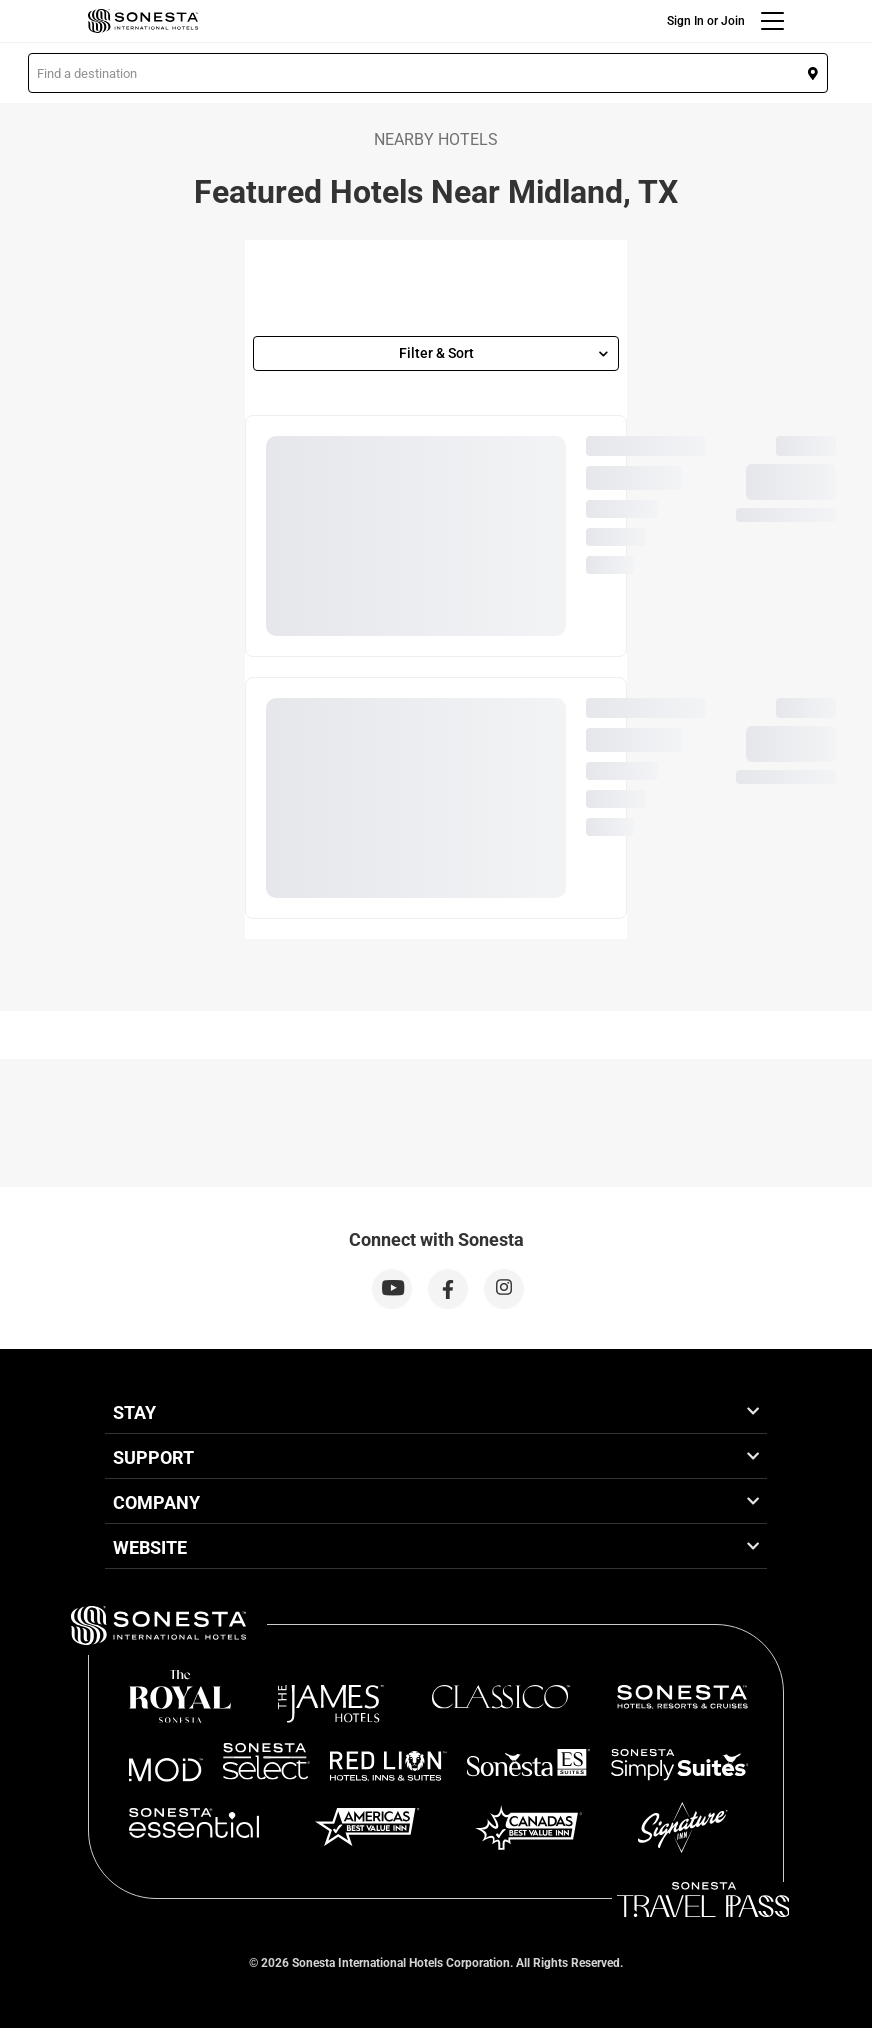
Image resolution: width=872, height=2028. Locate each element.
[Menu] (772, 21)
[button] (428, 73)
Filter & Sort (504, 353)
